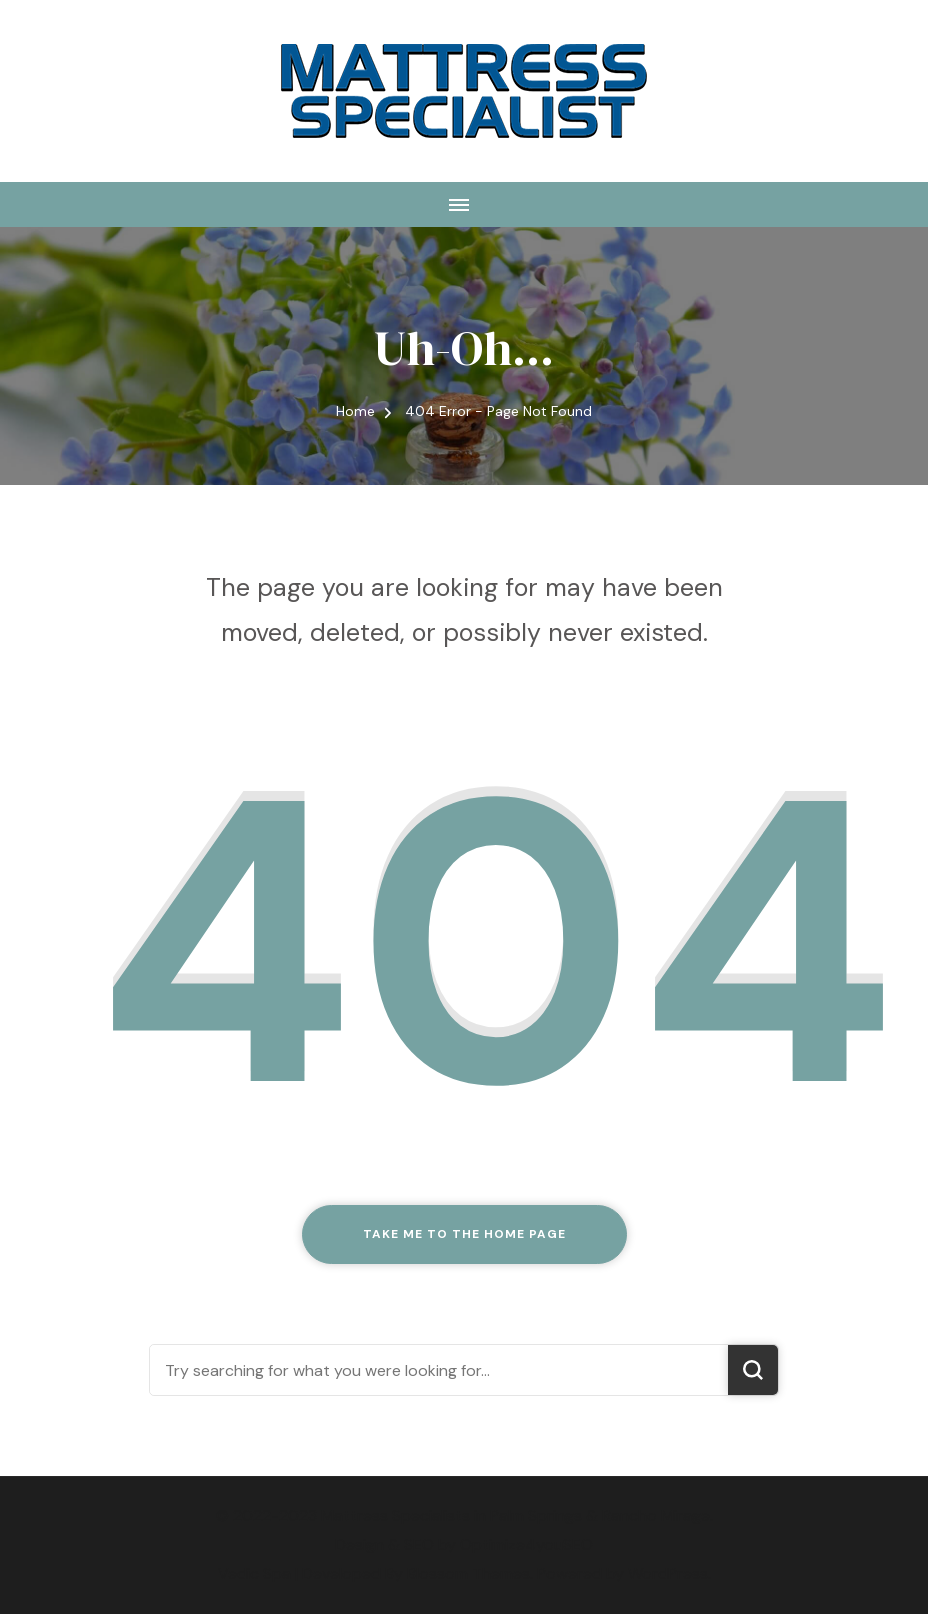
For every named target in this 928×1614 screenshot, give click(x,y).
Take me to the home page (464, 1234)
